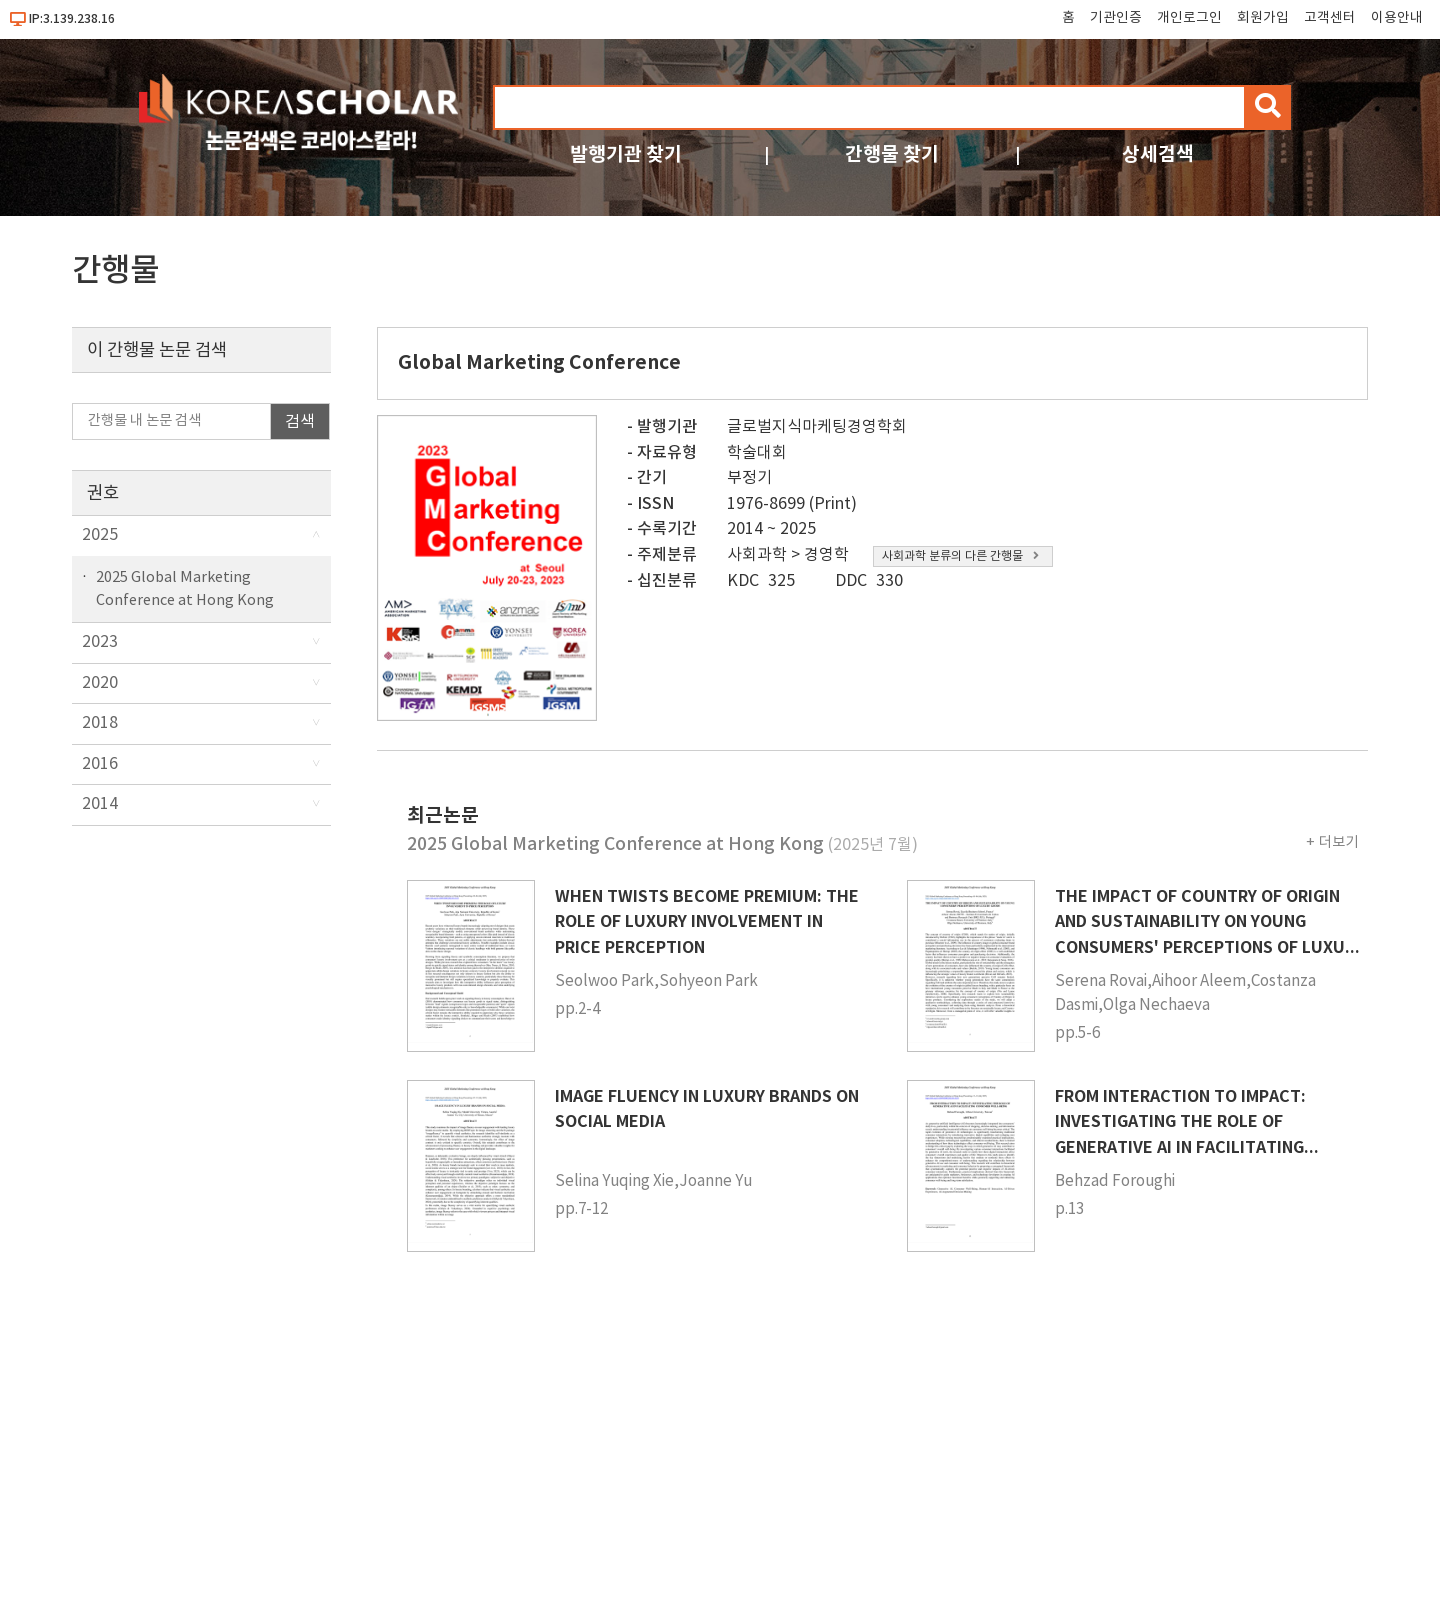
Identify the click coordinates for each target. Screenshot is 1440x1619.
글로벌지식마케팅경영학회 (817, 427)
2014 (100, 804)
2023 (100, 642)
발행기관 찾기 (626, 154)
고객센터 (1330, 18)
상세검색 (1158, 154)
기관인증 (1116, 18)
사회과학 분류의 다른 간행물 (960, 556)
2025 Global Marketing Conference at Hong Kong (185, 589)
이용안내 (1397, 18)
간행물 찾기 (892, 154)
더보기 (1338, 842)
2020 (100, 683)
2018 (100, 723)
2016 (100, 764)
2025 (100, 535)
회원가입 (1263, 18)
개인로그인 (1189, 18)
